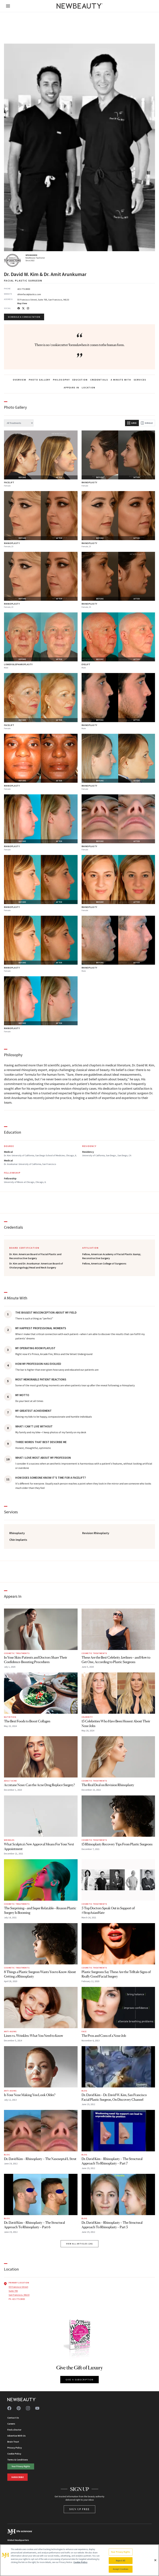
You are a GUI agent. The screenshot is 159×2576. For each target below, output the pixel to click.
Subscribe (17, 2477)
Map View (22, 303)
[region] (79, 2560)
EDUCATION (80, 379)
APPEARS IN (71, 387)
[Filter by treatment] (18, 422)
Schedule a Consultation (24, 317)
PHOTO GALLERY (39, 379)
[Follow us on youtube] (37, 2408)
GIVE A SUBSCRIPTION (79, 2379)
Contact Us (13, 2417)
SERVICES (140, 379)
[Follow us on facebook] (9, 2408)
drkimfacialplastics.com (29, 294)
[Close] (155, 2560)
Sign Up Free (79, 2509)
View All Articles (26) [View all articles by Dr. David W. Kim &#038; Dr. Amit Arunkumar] (79, 2243)
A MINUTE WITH (121, 379)
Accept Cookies (120, 2569)
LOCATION (88, 387)
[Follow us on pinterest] (19, 2408)
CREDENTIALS (99, 379)
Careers (11, 2423)
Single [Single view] (147, 422)
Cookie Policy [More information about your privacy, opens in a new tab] (80, 2562)
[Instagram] (28, 308)
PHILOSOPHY (61, 379)
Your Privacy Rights (21, 2466)
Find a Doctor (14, 2429)
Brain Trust (13, 2441)
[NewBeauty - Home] (79, 6)
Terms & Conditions (17, 2459)
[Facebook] (18, 308)
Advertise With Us (16, 2435)
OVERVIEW (19, 379)
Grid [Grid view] (132, 422)
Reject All (120, 2560)
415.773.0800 (23, 288)
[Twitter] (23, 308)
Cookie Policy (14, 2453)
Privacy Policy (14, 2447)
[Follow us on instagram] (28, 2408)
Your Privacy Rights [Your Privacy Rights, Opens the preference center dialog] (120, 2552)
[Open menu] (8, 6)
